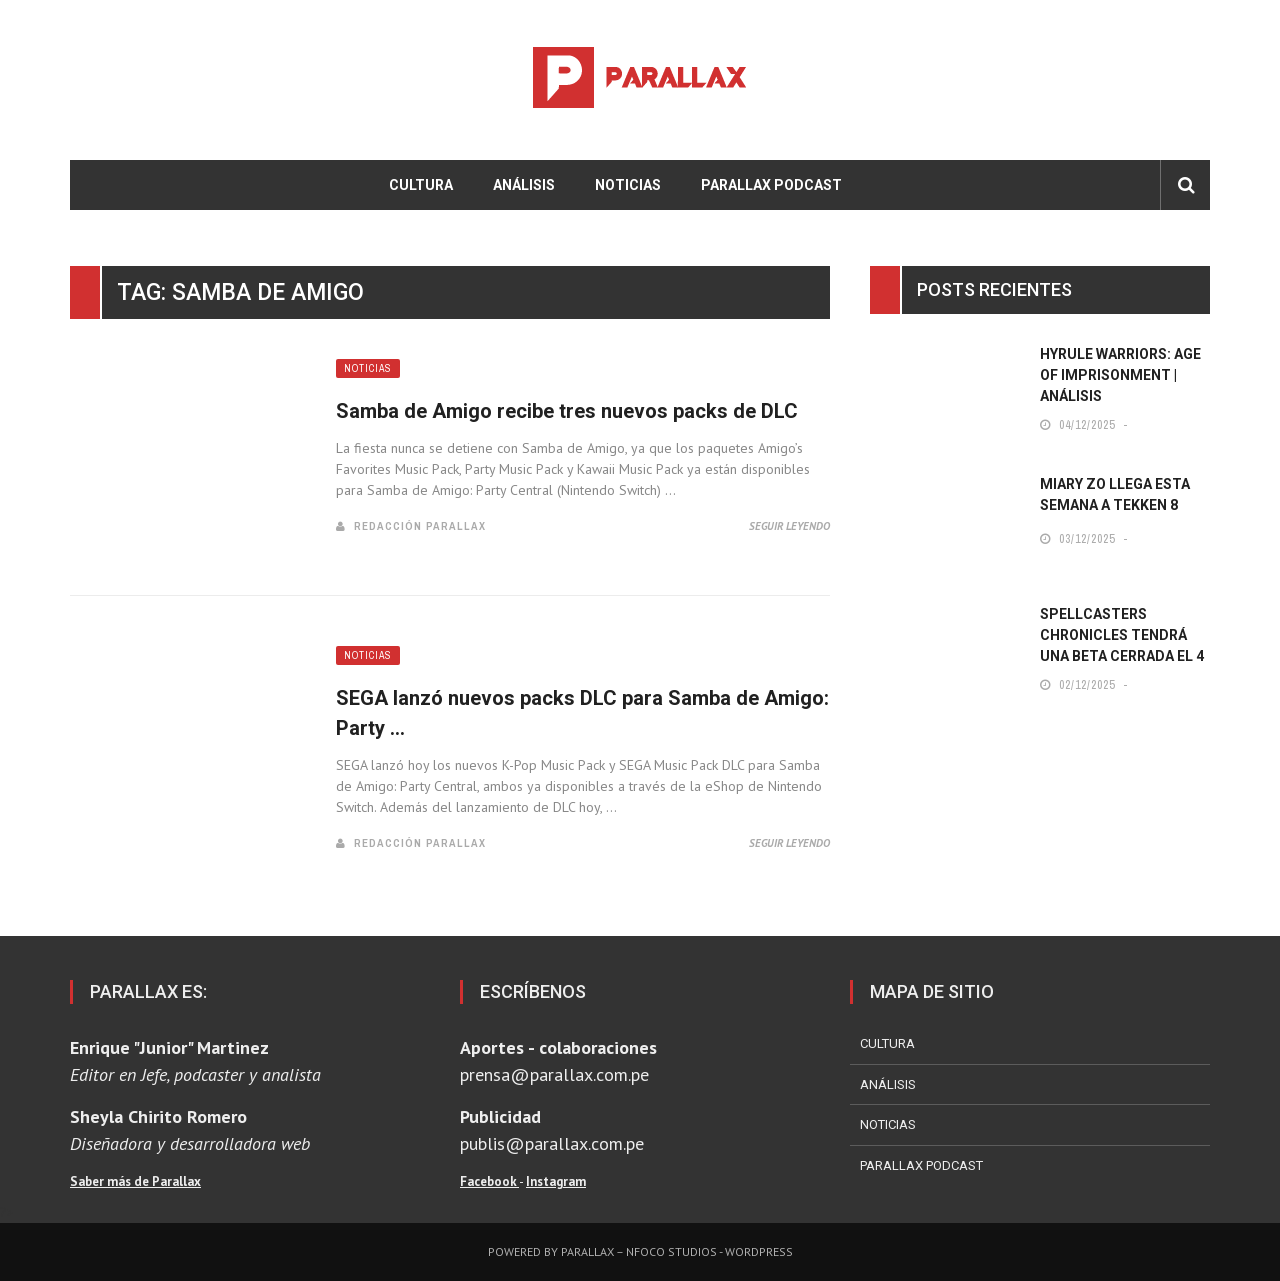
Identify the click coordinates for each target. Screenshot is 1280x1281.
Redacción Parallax (420, 526)
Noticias (628, 185)
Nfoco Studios (671, 1251)
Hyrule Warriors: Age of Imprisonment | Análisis (1120, 375)
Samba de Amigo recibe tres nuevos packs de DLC (567, 411)
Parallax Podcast (771, 185)
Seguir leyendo (789, 526)
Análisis (524, 185)
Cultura (421, 185)
